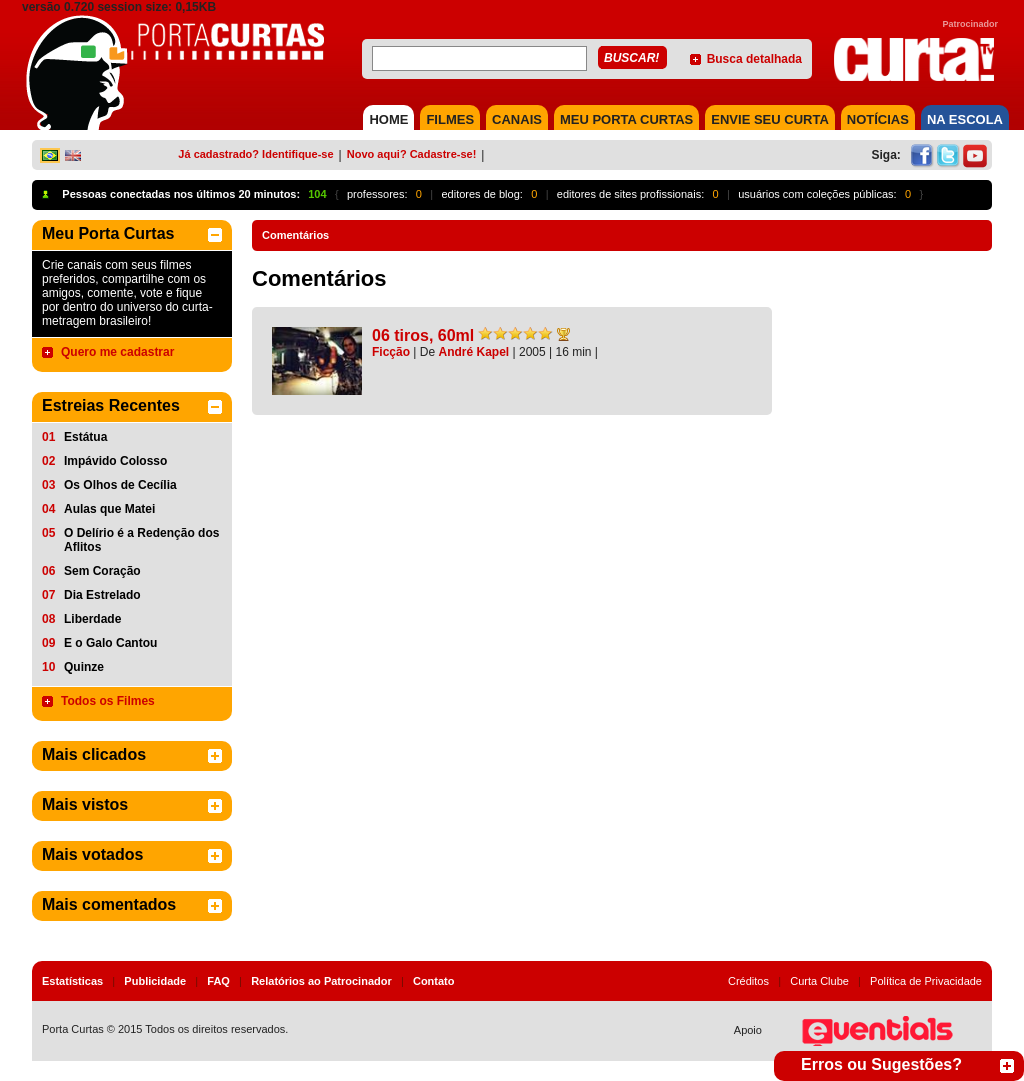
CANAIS (517, 119)
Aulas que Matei (109, 509)
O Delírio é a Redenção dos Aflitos (141, 540)
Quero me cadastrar (117, 352)
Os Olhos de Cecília (120, 485)
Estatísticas (72, 981)
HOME (388, 119)
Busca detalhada (754, 59)
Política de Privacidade (926, 981)
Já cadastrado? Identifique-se (255, 154)
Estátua (85, 437)
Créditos (748, 981)
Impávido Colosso (115, 461)
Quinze (84, 667)
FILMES (450, 119)
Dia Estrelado (102, 595)
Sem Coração (102, 571)
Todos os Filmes (108, 701)
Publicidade (155, 981)
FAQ (218, 981)
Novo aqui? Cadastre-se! (412, 154)
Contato (434, 981)
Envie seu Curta (770, 119)
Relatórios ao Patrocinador (321, 981)
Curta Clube (819, 981)
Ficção (391, 352)
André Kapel (474, 352)
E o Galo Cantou (110, 643)
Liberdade (92, 619)
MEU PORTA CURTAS (626, 119)
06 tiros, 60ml (423, 335)
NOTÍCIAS (878, 119)
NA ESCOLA (965, 119)
